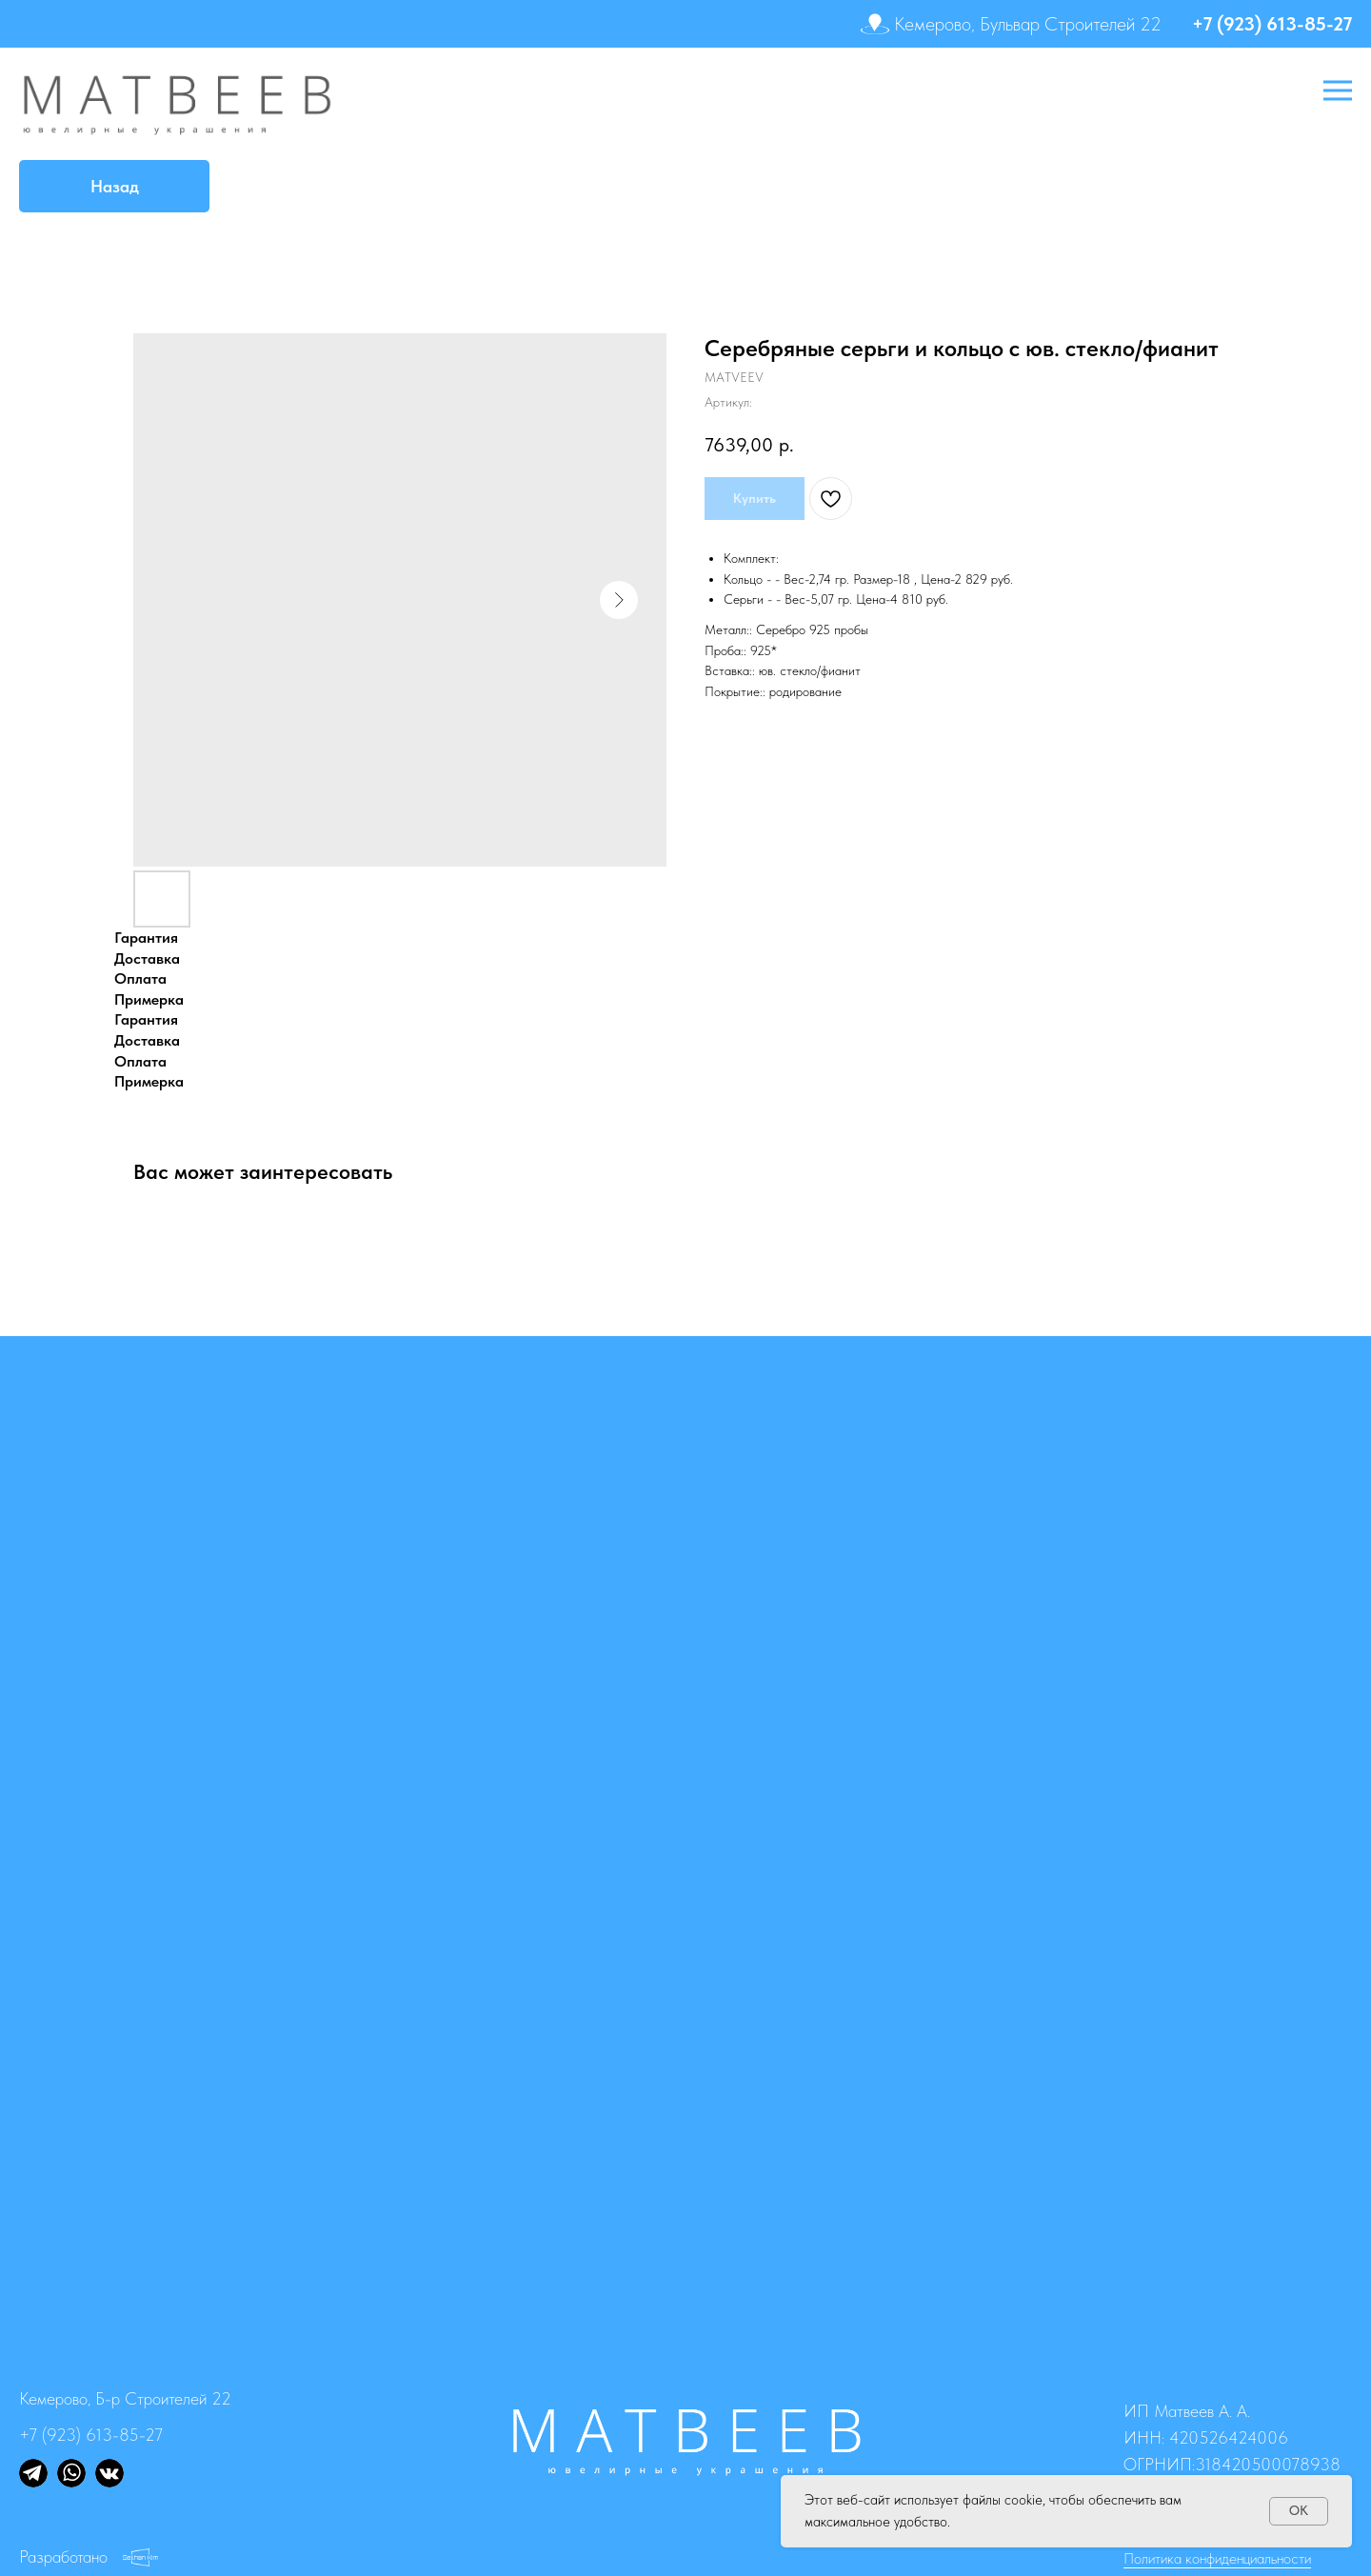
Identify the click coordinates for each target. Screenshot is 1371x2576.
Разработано (63, 2556)
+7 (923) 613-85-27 (1272, 23)
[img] (33, 2473)
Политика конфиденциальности (1217, 2558)
